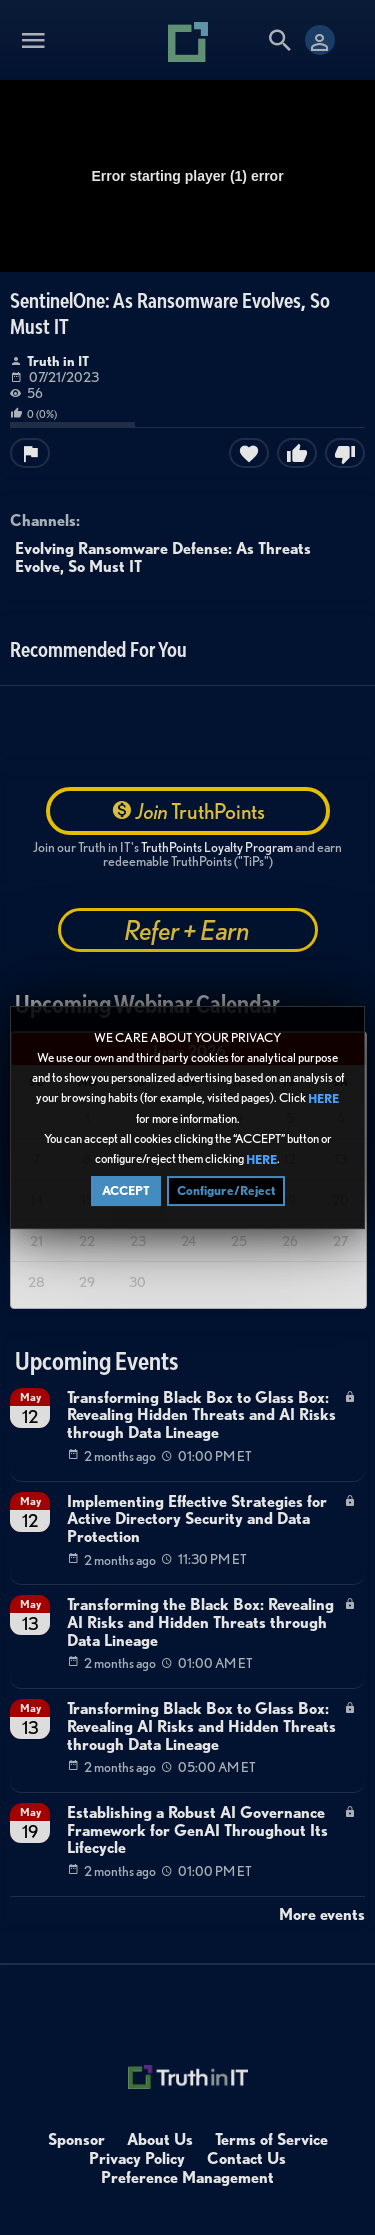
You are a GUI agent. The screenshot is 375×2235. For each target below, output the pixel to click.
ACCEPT (126, 1191)
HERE (323, 1099)
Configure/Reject (226, 1191)
